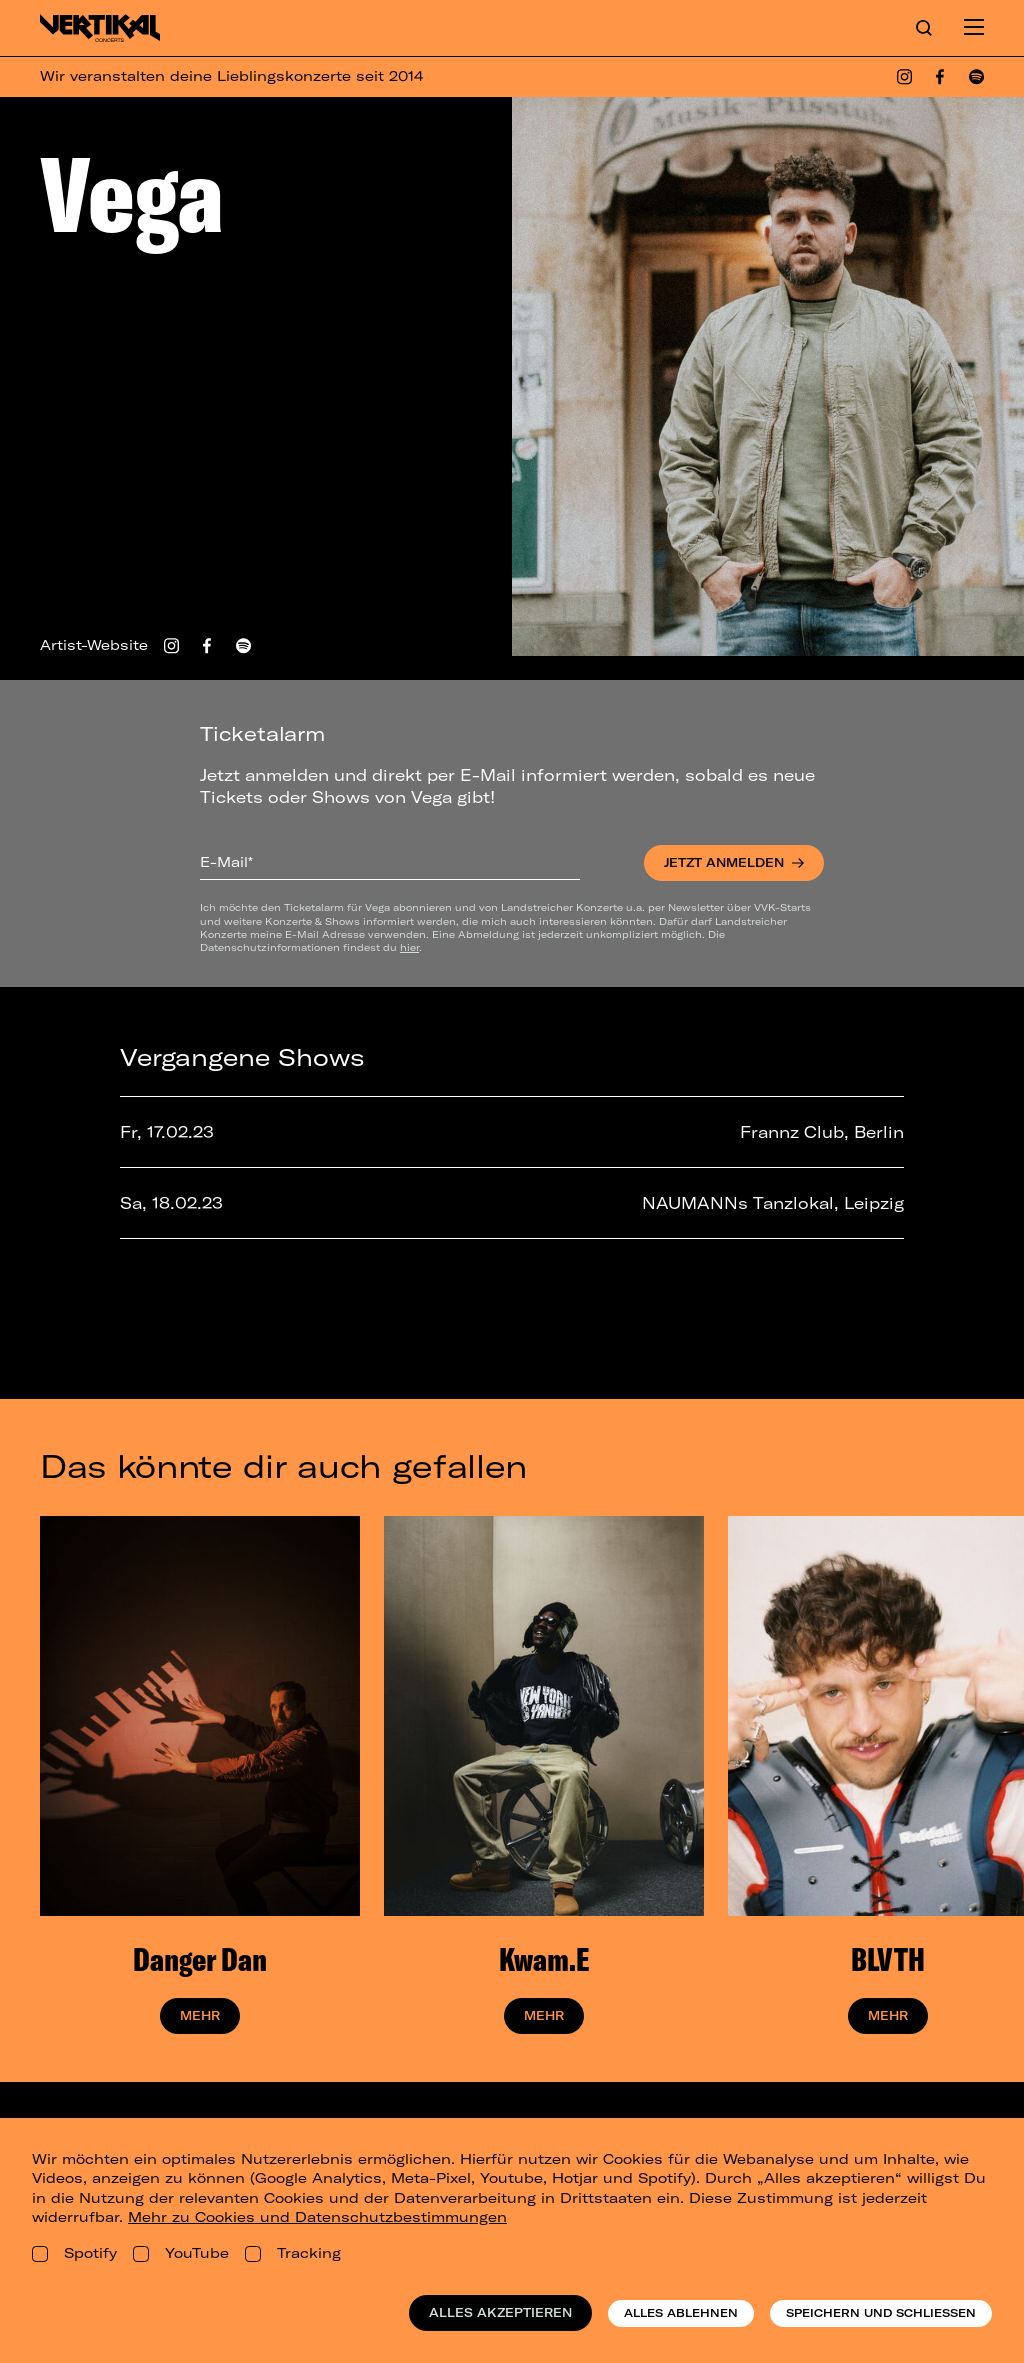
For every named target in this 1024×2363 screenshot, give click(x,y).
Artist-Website (94, 645)
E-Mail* (226, 862)
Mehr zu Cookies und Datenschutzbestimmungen (317, 2217)
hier (409, 947)
